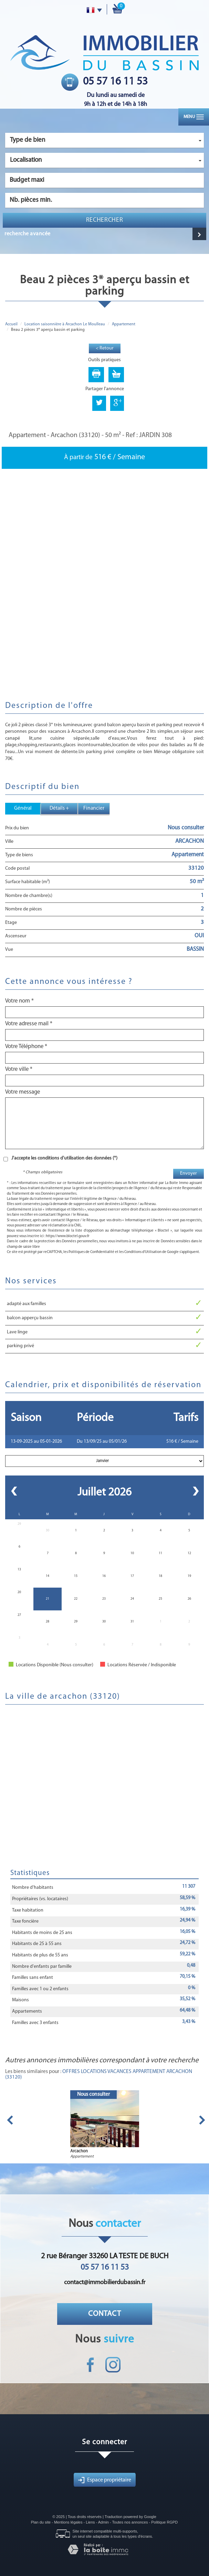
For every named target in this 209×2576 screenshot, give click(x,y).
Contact (104, 2314)
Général (23, 808)
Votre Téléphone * (26, 1046)
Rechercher (104, 220)
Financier (93, 808)
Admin (103, 2522)
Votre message (22, 1092)
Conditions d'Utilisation (142, 1252)
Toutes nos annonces (130, 2522)
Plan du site (41, 2522)
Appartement (123, 324)
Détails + (59, 808)
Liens (90, 2522)
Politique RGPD (164, 2522)
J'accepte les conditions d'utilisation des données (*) (64, 1158)
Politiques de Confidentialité (91, 1252)
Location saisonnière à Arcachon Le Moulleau (64, 324)
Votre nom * (19, 1001)
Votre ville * (18, 1069)
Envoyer (188, 1173)
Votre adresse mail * (28, 1024)
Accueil (11, 324)
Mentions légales (68, 2522)
